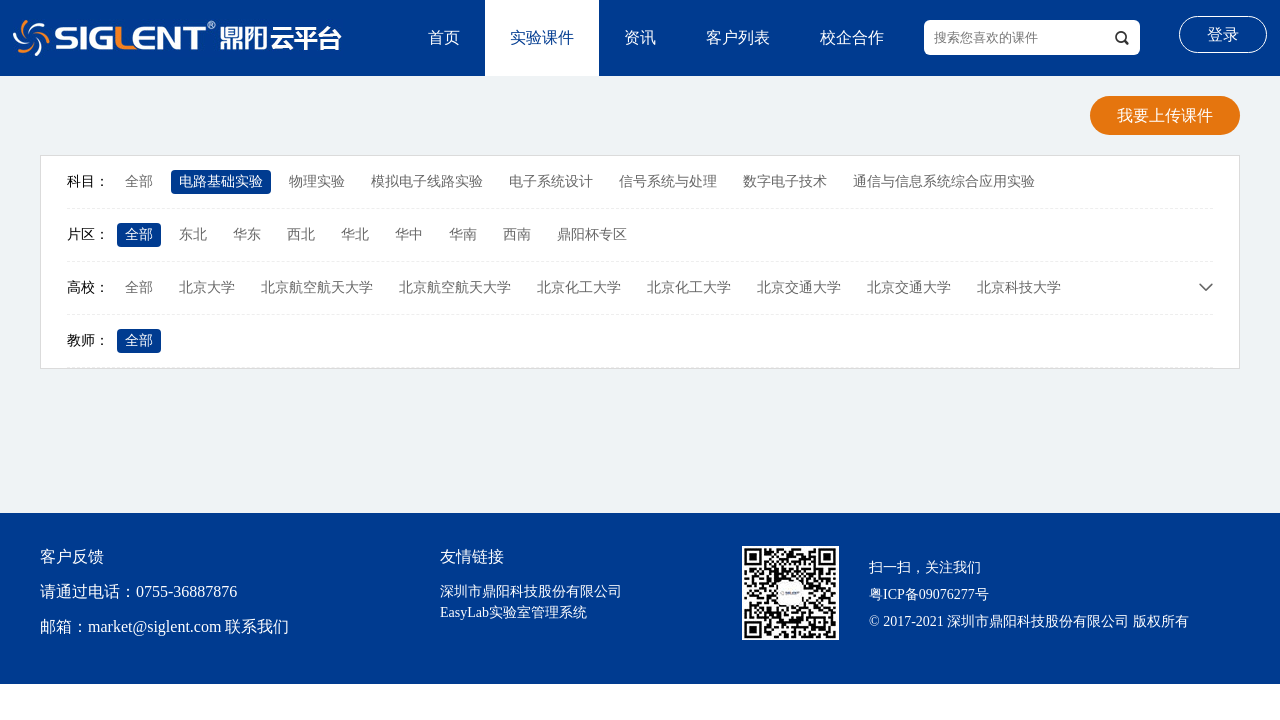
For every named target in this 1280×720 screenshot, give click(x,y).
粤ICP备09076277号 (929, 594)
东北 (193, 234)
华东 (247, 234)
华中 (409, 234)
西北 (301, 234)
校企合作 (852, 37)
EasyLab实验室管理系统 (513, 612)
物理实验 (317, 181)
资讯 (640, 37)
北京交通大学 (799, 287)
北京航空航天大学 (317, 287)
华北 (355, 234)
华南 (463, 234)
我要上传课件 (1165, 115)
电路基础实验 (221, 181)
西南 (517, 234)
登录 (1223, 34)
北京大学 (207, 287)
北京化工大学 (579, 287)
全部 (139, 181)
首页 (444, 37)
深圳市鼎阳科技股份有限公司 (531, 591)
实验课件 (542, 37)
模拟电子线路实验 (427, 181)
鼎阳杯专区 (592, 234)
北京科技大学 (1019, 287)
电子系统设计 (551, 181)
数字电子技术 (785, 181)
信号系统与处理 (668, 181)
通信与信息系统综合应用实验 (944, 181)
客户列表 (738, 37)
